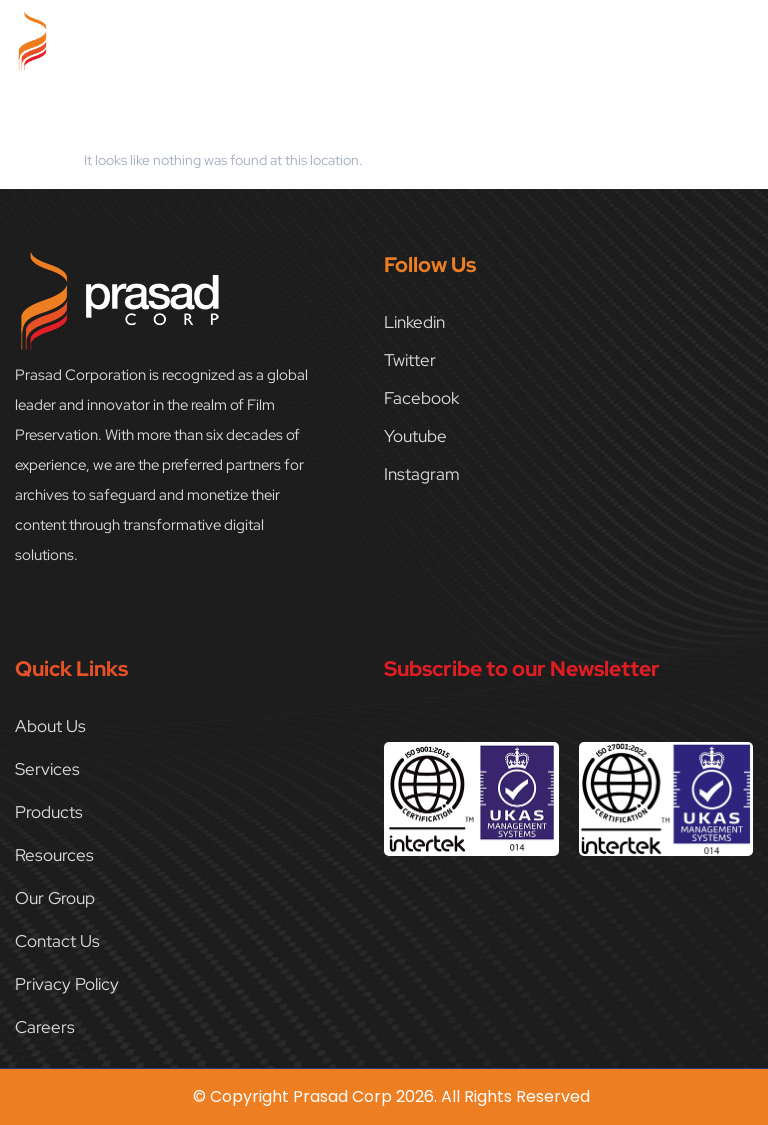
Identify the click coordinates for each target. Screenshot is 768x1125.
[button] (742, 36)
